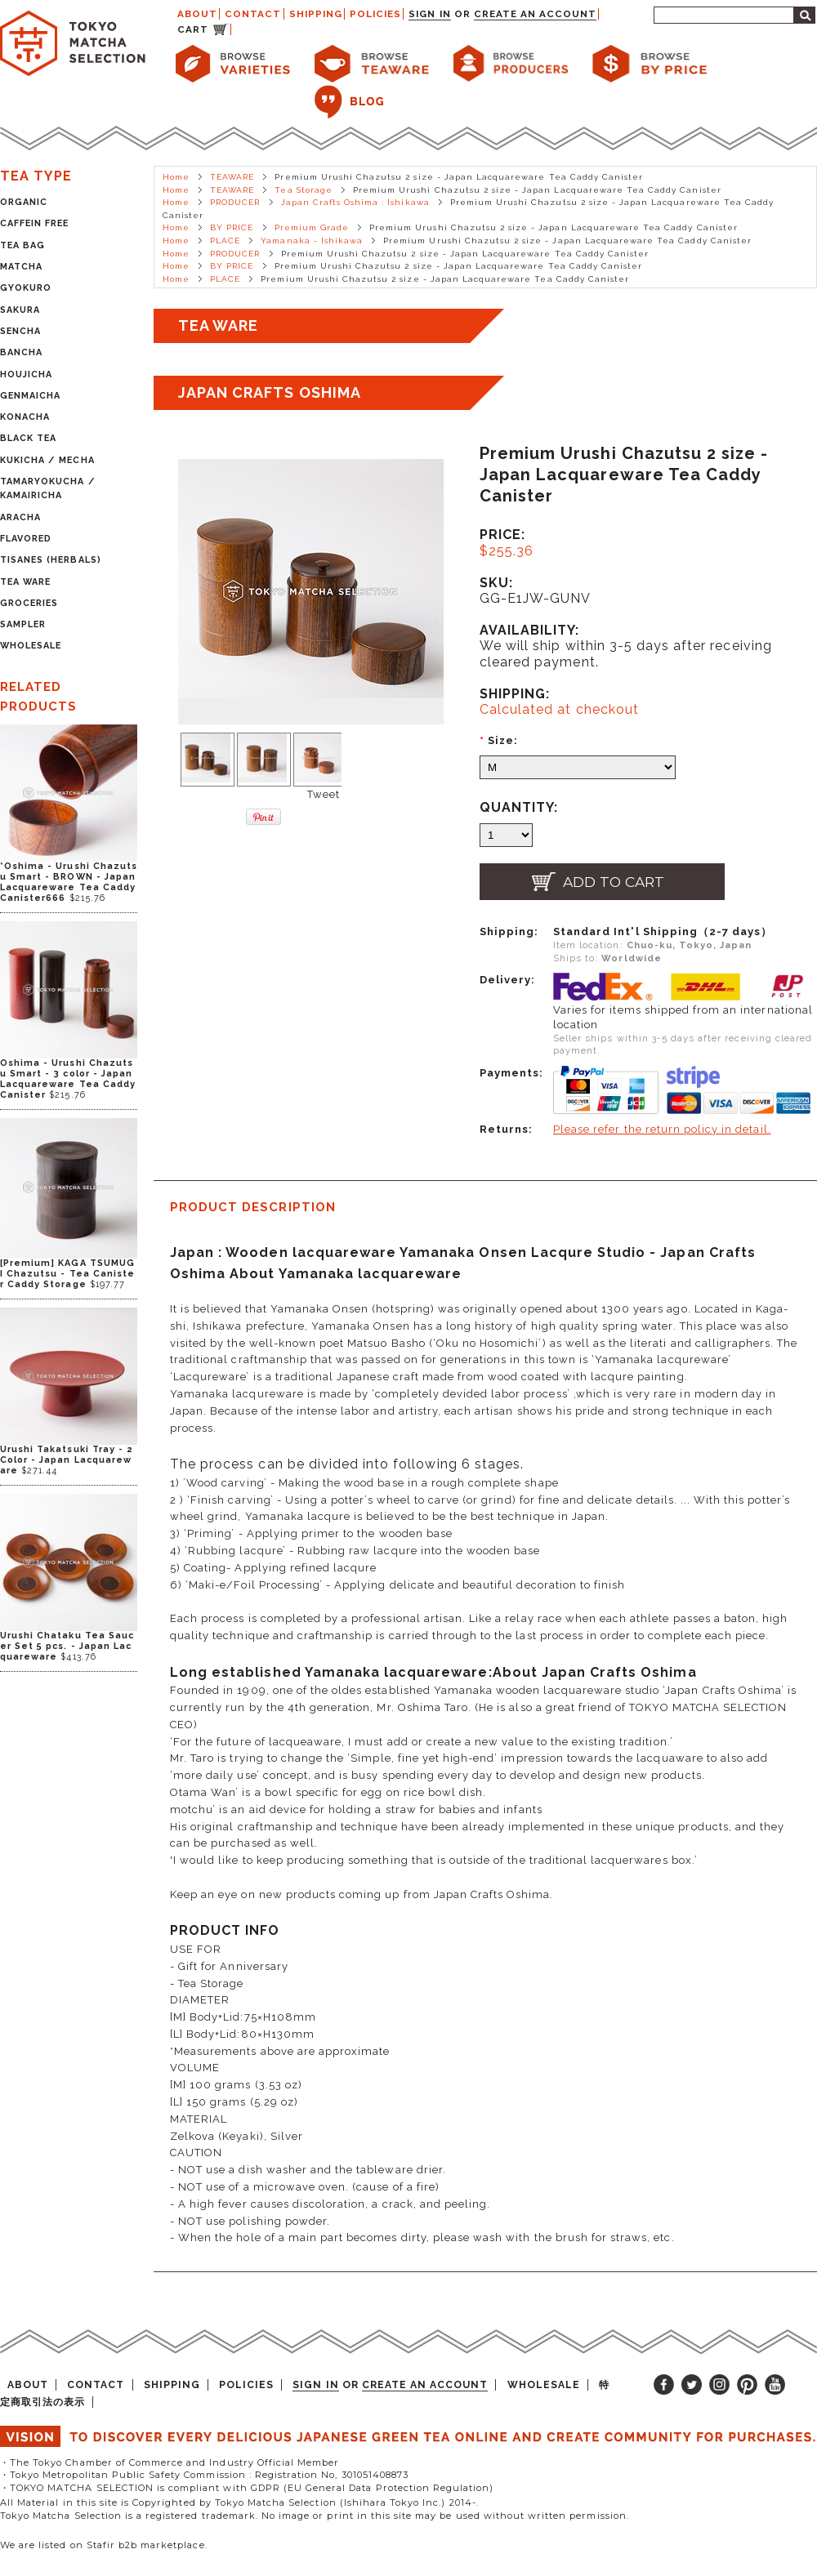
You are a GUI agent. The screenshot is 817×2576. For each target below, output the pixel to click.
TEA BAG (22, 245)
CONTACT (253, 14)
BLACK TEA (28, 438)
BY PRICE (231, 227)
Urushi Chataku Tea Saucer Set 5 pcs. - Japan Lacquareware (67, 1646)
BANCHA (21, 352)
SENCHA (20, 331)
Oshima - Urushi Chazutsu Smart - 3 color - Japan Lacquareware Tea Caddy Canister (68, 1079)
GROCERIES (29, 603)
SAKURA (20, 310)
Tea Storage (303, 189)
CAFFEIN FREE (34, 223)
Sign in (429, 14)
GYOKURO (25, 288)
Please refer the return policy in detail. (662, 1129)
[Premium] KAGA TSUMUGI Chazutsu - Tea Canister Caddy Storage (67, 1274)
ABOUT (197, 14)
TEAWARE (232, 176)
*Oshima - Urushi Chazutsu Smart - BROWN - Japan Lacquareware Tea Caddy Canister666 (68, 882)
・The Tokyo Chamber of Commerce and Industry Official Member (169, 2462)
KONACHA (25, 417)
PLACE (225, 240)
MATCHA (21, 266)
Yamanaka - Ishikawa (312, 240)
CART (192, 29)
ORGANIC (23, 202)
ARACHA (20, 517)
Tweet (323, 794)
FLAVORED (25, 538)
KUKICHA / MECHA (47, 460)
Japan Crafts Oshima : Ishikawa (355, 202)
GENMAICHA (30, 395)
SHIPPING (315, 14)
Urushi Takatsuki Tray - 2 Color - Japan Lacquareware (66, 1460)
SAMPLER (23, 624)
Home (176, 176)
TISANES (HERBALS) (50, 560)
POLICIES (375, 14)
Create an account (535, 14)
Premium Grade (312, 227)
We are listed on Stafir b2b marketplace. (104, 2545)
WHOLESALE (30, 645)
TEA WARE (25, 582)
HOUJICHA (26, 374)
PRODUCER (235, 202)
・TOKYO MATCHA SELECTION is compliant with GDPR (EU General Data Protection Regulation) (246, 2488)
